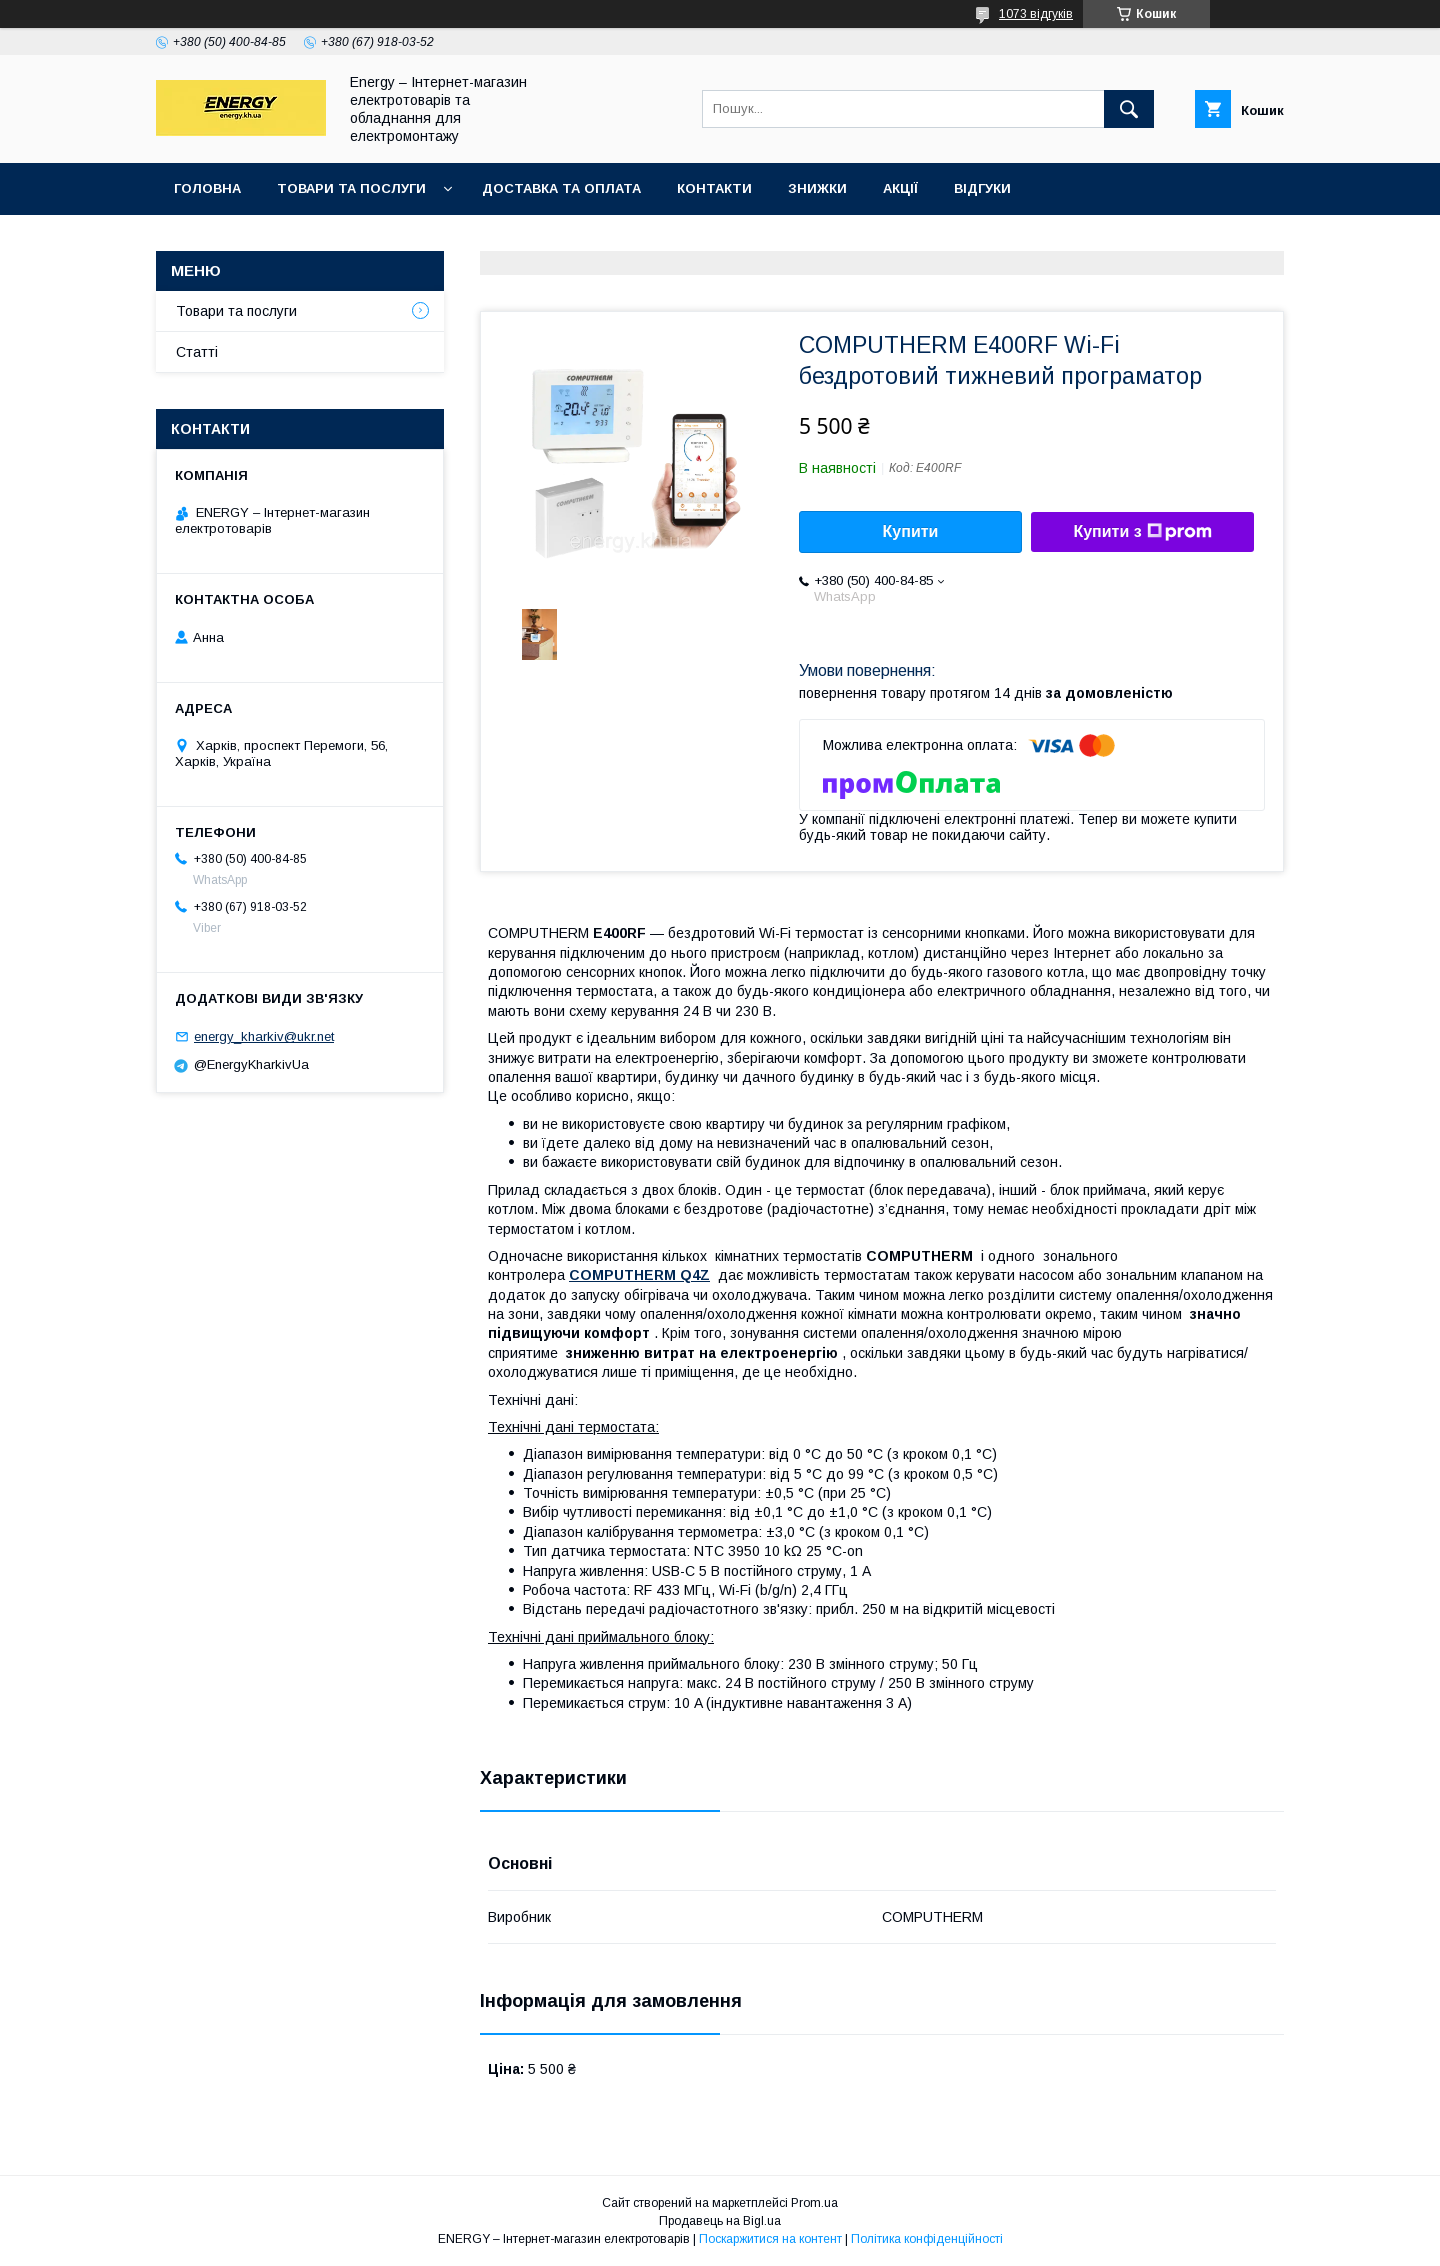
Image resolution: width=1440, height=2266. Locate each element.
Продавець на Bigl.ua (720, 2221)
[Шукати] (1129, 109)
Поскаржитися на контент (770, 2239)
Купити (911, 531)
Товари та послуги (351, 188)
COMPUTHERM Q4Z (639, 1275)
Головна (207, 188)
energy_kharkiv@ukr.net (264, 1036)
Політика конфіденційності (927, 2239)
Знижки (817, 188)
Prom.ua (814, 2203)
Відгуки (982, 188)
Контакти (714, 188)
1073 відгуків (1036, 14)
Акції (900, 188)
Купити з (1142, 532)
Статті (197, 352)
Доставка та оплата (561, 188)
